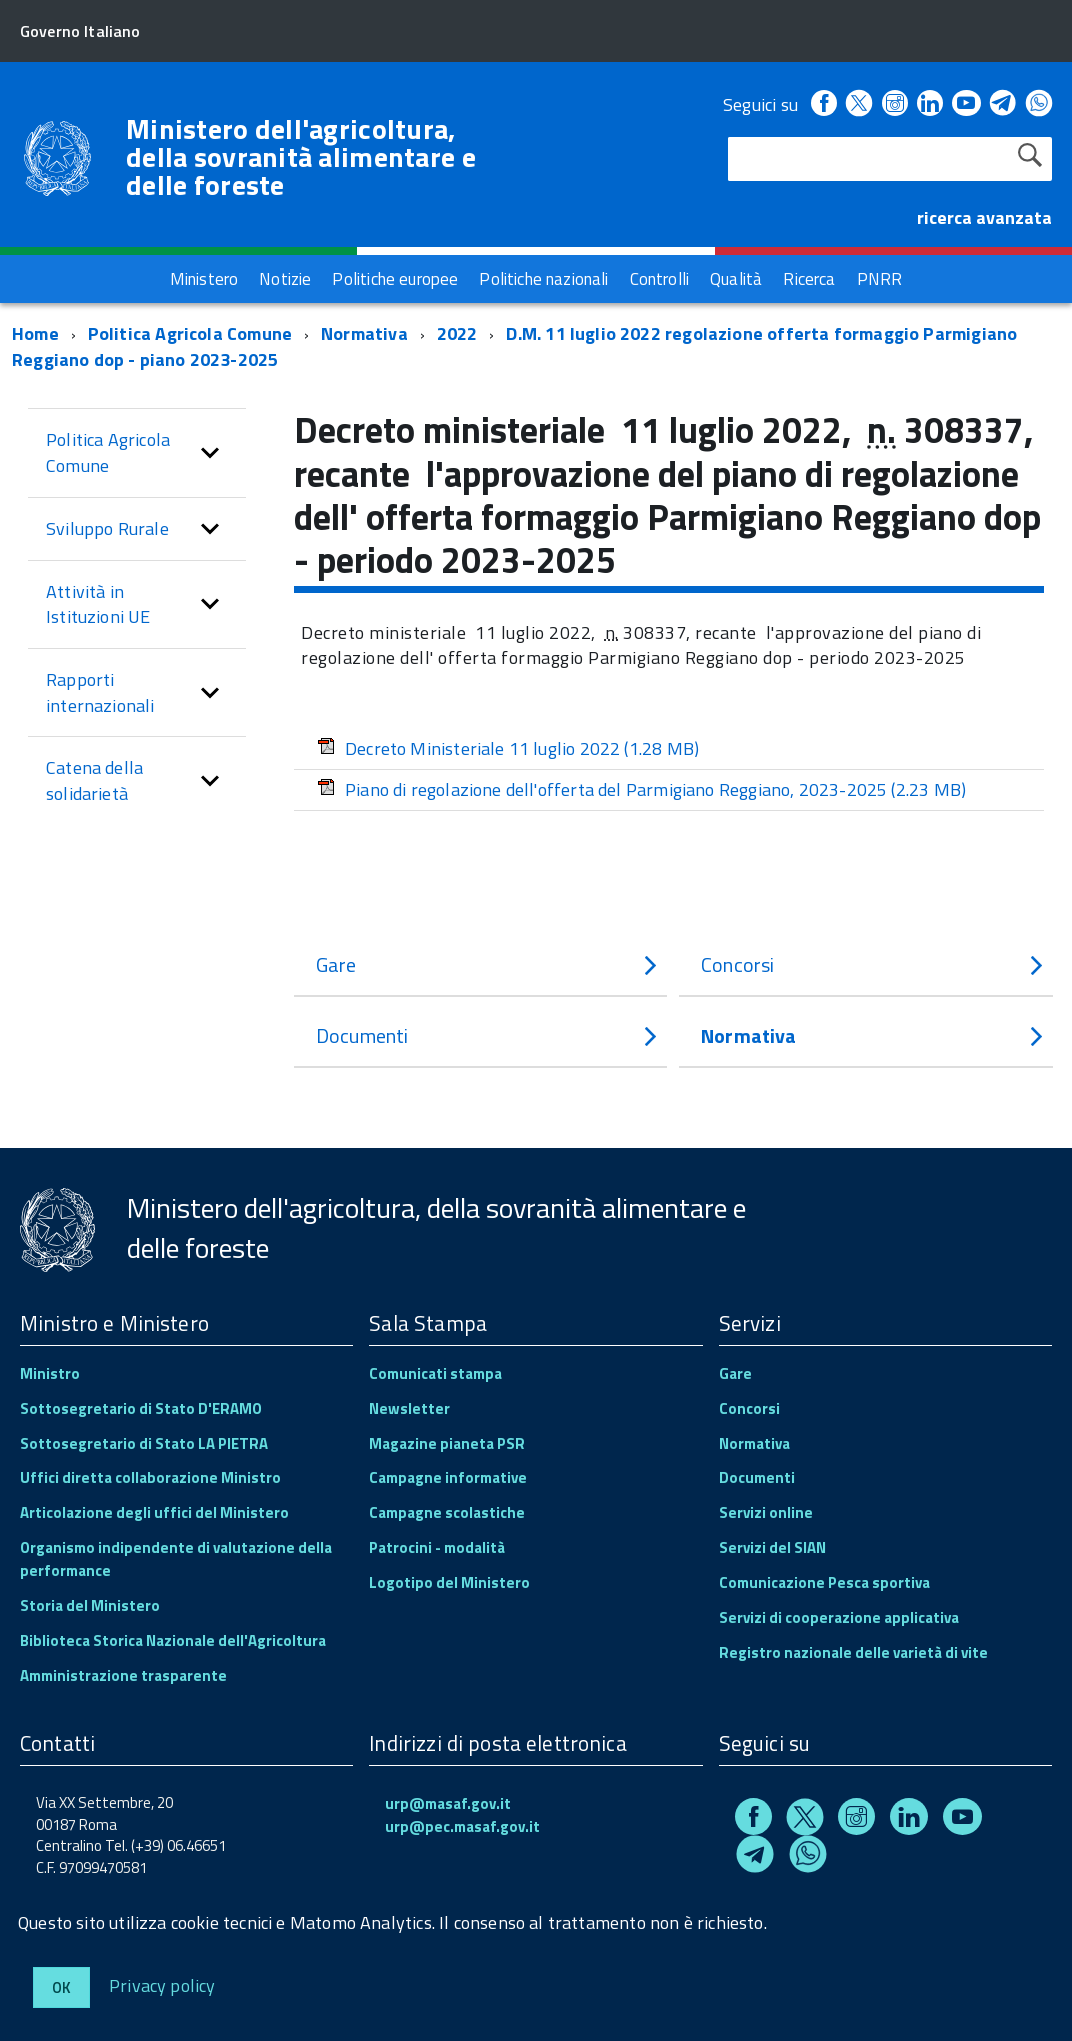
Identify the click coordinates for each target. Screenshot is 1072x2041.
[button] (210, 452)
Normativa (364, 333)
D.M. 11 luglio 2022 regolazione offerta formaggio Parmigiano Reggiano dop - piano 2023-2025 (514, 346)
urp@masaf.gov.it (448, 1803)
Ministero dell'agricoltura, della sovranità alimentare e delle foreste (301, 157)
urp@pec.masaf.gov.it (462, 1826)
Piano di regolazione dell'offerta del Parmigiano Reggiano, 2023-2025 (641, 789)
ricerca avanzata (984, 217)
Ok (61, 1987)
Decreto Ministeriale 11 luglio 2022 (508, 748)
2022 (457, 333)
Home (35, 333)
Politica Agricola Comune (190, 333)
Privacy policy (162, 1984)
